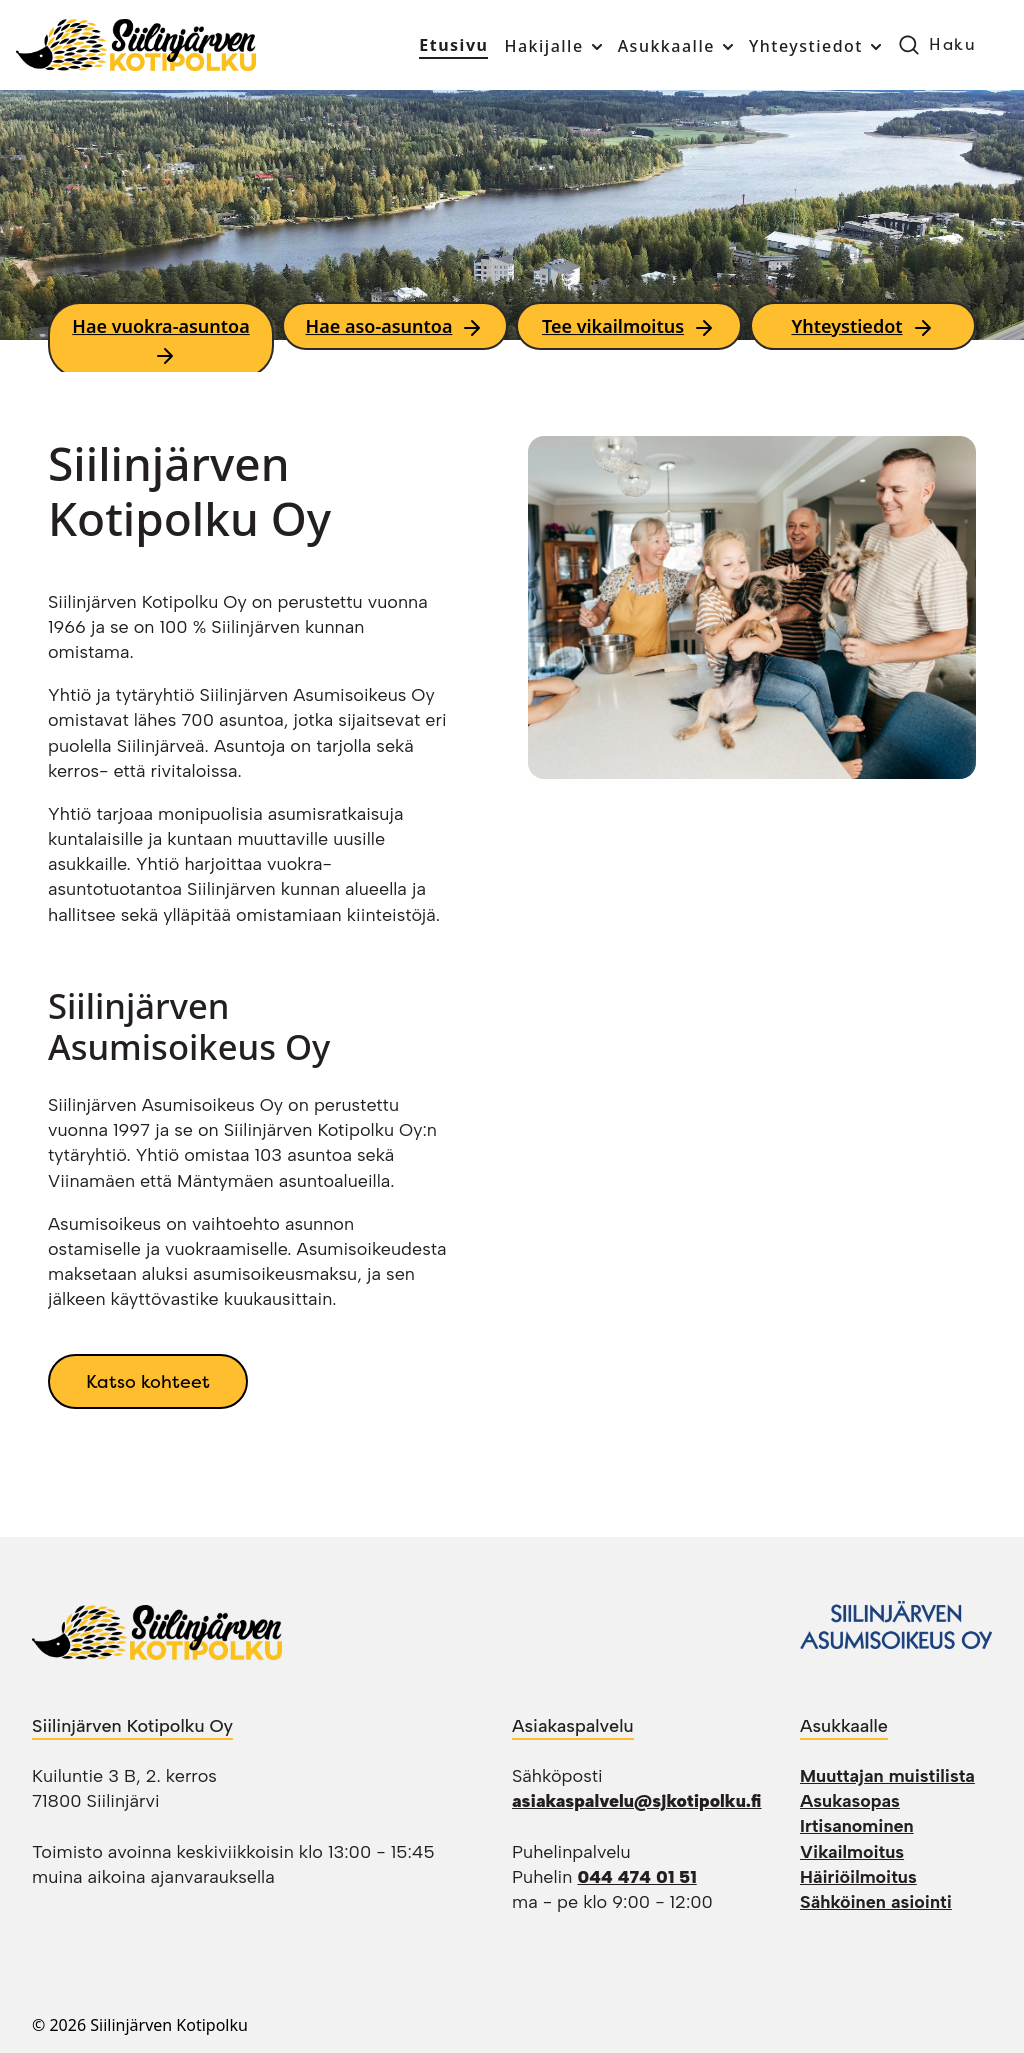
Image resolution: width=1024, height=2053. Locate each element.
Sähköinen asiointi (876, 1902)
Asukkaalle (666, 46)
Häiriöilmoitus (858, 1877)
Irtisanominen (857, 1826)
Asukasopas (850, 1801)
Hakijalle (543, 46)
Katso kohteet (148, 1381)
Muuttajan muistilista (887, 1776)
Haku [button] (952, 44)
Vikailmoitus (852, 1852)
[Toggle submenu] (595, 47)
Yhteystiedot (806, 46)
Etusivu (453, 45)
